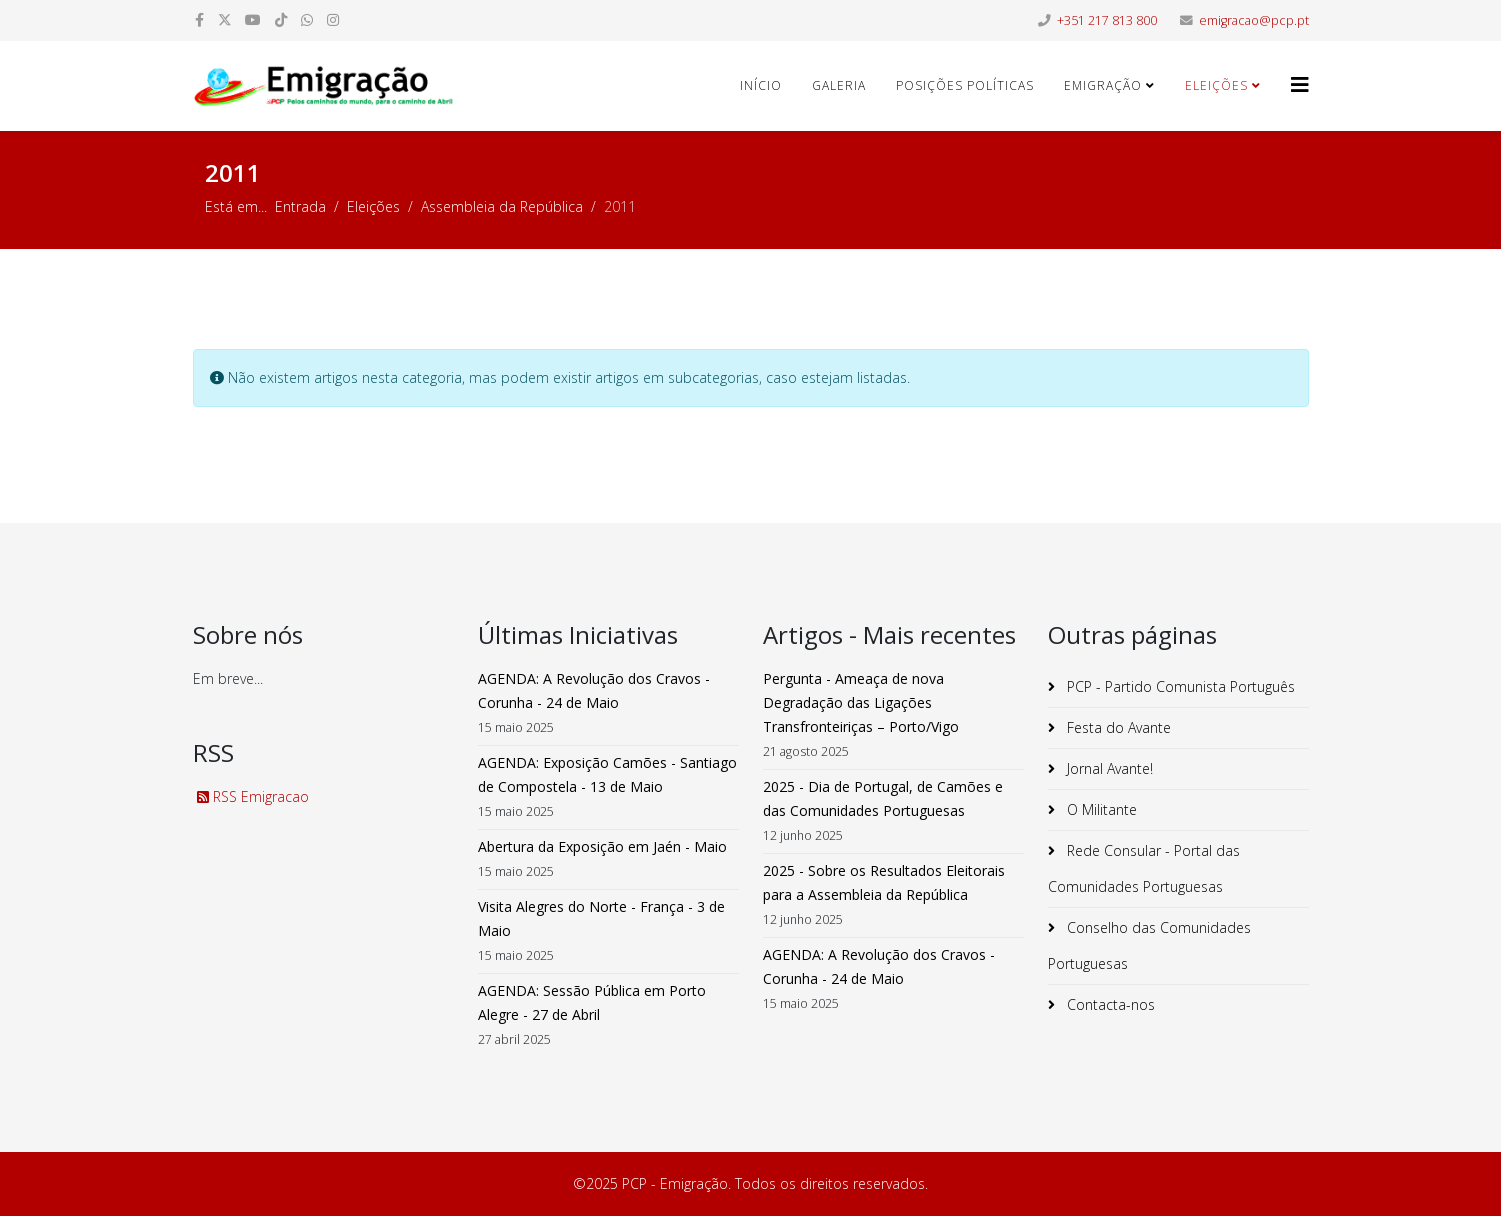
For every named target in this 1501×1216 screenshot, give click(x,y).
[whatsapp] (307, 19)
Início (761, 85)
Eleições (1216, 85)
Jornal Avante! (1108, 768)
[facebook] (199, 19)
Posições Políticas (965, 85)
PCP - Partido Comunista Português (1179, 686)
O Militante (1100, 809)
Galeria (839, 85)
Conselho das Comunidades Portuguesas (1149, 945)
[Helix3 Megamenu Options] (1300, 84)
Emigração (1103, 85)
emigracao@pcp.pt (1254, 20)
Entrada (300, 206)
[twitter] (225, 19)
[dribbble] (281, 19)
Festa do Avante (1117, 727)
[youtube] (253, 19)
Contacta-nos (1109, 1004)
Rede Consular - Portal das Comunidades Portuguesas (1144, 868)
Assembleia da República (502, 206)
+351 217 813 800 (1107, 20)
